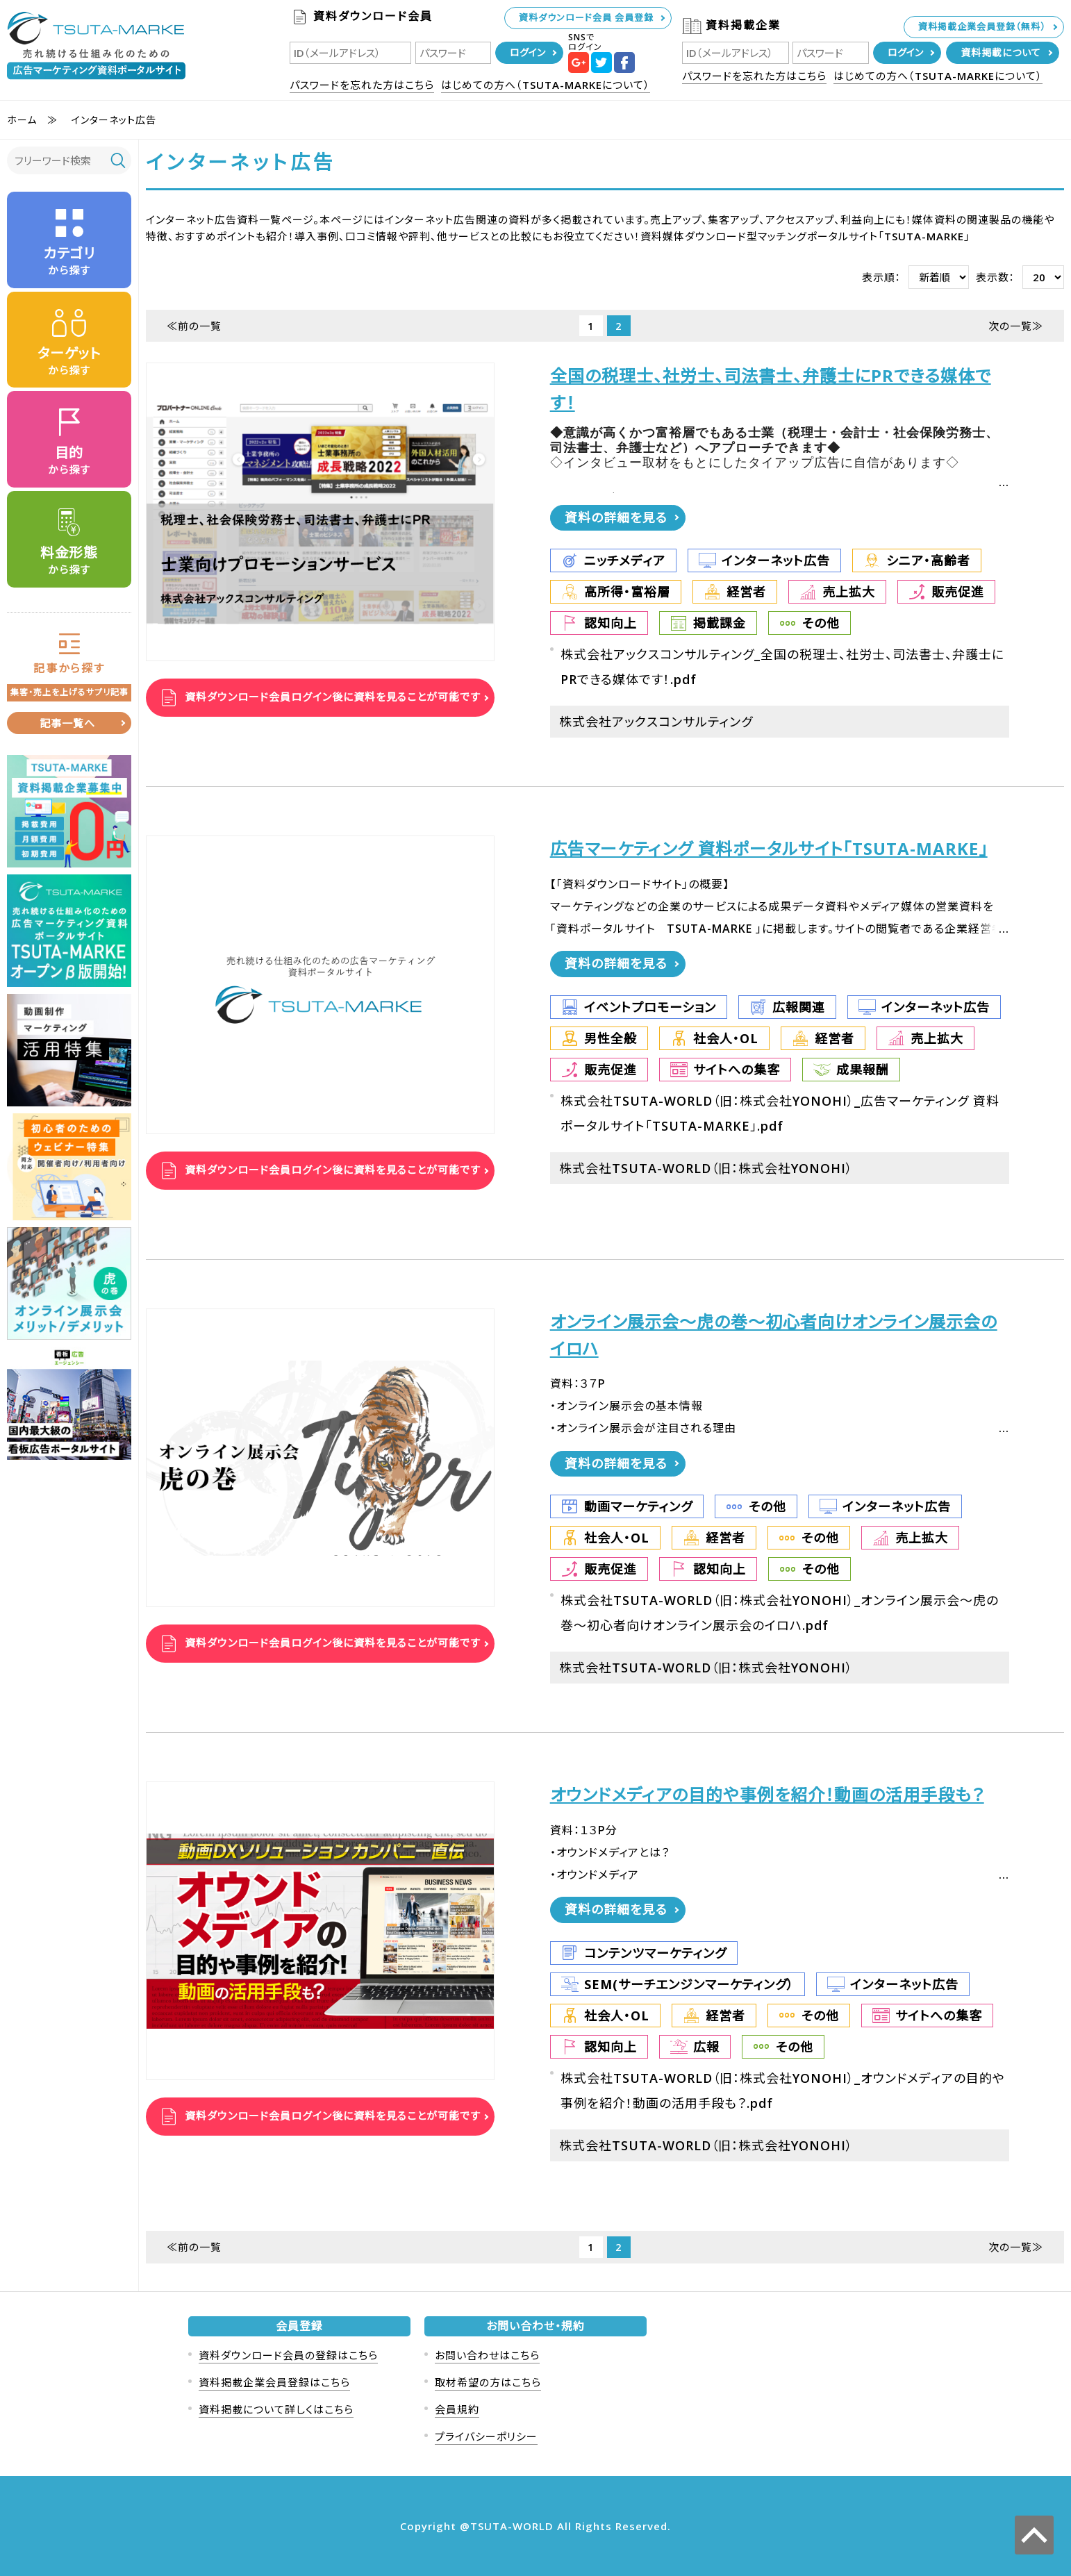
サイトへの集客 (736, 1069)
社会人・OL (725, 1038)
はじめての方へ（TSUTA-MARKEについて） (545, 85)
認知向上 (610, 623)
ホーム (22, 119)
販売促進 (957, 591)
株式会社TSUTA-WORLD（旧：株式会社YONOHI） (706, 1168)
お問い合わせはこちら (487, 2355)
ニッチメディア (624, 560)
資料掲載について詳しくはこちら (276, 2409)
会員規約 (457, 2409)
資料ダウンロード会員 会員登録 (586, 17)
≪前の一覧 (194, 326)
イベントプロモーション (650, 1007)
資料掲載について (1001, 52)
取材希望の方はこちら (488, 2382)
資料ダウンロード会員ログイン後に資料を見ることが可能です (331, 697)
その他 (821, 623)
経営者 (746, 591)
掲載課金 (719, 623)
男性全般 (610, 1038)
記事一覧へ (67, 723)
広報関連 (798, 1007)
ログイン (527, 52)
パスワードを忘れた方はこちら (362, 85)
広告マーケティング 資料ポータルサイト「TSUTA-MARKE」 (769, 849)
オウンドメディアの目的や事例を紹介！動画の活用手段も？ (767, 1795)
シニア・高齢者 (928, 560)
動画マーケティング (638, 1506)
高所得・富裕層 (627, 591)
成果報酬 (862, 1069)
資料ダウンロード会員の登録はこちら (288, 2355)
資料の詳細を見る (616, 517)
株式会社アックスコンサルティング (656, 721)
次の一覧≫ (1015, 326)
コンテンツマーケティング (655, 1953)
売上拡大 (848, 591)
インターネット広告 (776, 560)
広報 (706, 2046)
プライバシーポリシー (486, 2436)
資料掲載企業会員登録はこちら (274, 2382)
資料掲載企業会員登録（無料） (982, 26)
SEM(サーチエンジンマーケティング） (689, 1984)
